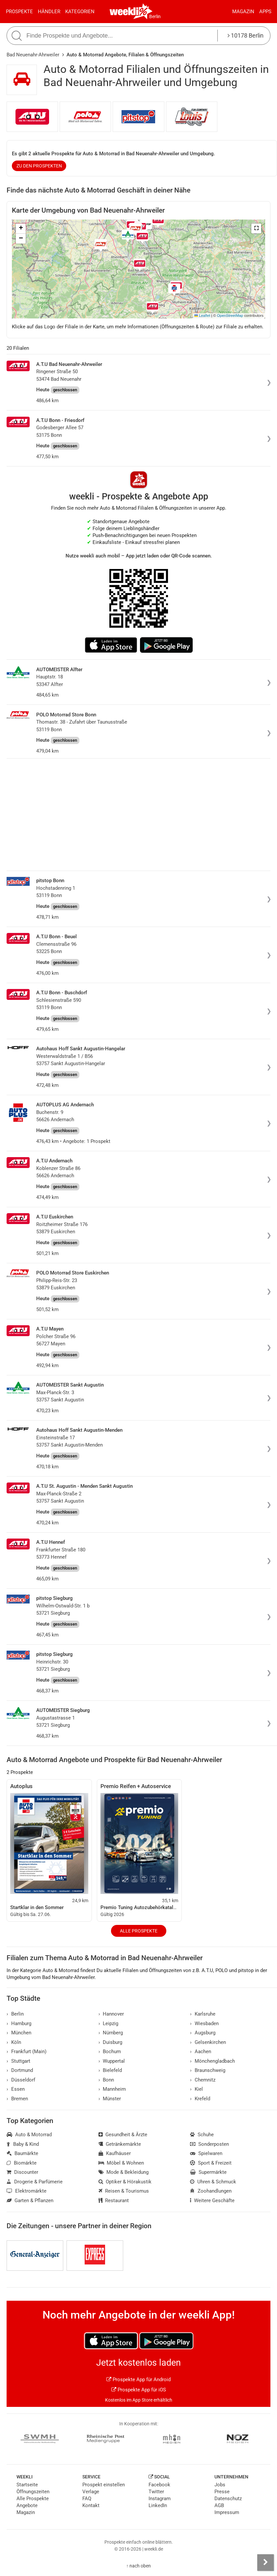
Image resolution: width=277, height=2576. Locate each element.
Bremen (17, 2099)
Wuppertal (111, 2061)
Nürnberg (110, 2033)
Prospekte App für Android (138, 2379)
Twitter (156, 2492)
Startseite (27, 2485)
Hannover (111, 2014)
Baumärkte (22, 2153)
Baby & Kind (23, 2144)
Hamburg (19, 2023)
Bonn (106, 2080)
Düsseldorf (21, 2080)
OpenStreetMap (230, 315)
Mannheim (112, 2089)
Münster (109, 2099)
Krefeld (200, 2099)
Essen (16, 2089)
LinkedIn (158, 2505)
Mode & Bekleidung (123, 2172)
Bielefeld (110, 2070)
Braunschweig (207, 2070)
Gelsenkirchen (208, 2042)
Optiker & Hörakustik (125, 2182)
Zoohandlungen (211, 2191)
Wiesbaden (204, 2023)
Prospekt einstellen (103, 2485)
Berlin (155, 16)
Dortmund (20, 2070)
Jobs (219, 2485)
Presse (222, 2492)
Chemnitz (202, 2080)
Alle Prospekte (138, 1930)
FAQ (86, 2498)
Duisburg (110, 2042)
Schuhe (202, 2135)
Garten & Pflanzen (30, 2200)
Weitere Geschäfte (212, 2200)
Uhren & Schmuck (213, 2182)
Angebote (27, 2505)
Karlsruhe (202, 2014)
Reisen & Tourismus (123, 2191)
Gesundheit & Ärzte (123, 2135)
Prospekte (19, 12)
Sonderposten (209, 2144)
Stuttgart (18, 2061)
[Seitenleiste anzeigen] (265, 2562)
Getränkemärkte (119, 2144)
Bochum (109, 2051)
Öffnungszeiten (32, 2492)
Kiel (196, 2089)
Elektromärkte (26, 2191)
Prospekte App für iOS (138, 2390)
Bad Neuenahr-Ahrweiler (33, 55)
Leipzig (108, 2023)
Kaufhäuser (114, 2153)
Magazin (243, 12)
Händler (49, 12)
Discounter (22, 2172)
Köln (14, 2042)
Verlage (90, 2492)
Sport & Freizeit (211, 2163)
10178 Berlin (245, 35)
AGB (219, 2505)
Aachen (200, 2051)
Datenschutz (228, 2498)
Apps (265, 12)
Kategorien (80, 12)
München (19, 2033)
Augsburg (202, 2033)
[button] (256, 228)
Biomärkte (22, 2163)
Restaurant (113, 2200)
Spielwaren (206, 2153)
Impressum (226, 2512)
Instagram (160, 2498)
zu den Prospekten (39, 165)
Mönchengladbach (212, 2061)
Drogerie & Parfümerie (35, 2182)
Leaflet (202, 315)
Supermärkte (208, 2172)
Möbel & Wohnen (121, 2163)
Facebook (159, 2485)
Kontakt (90, 2505)
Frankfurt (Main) (26, 2051)
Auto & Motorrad (29, 2135)
